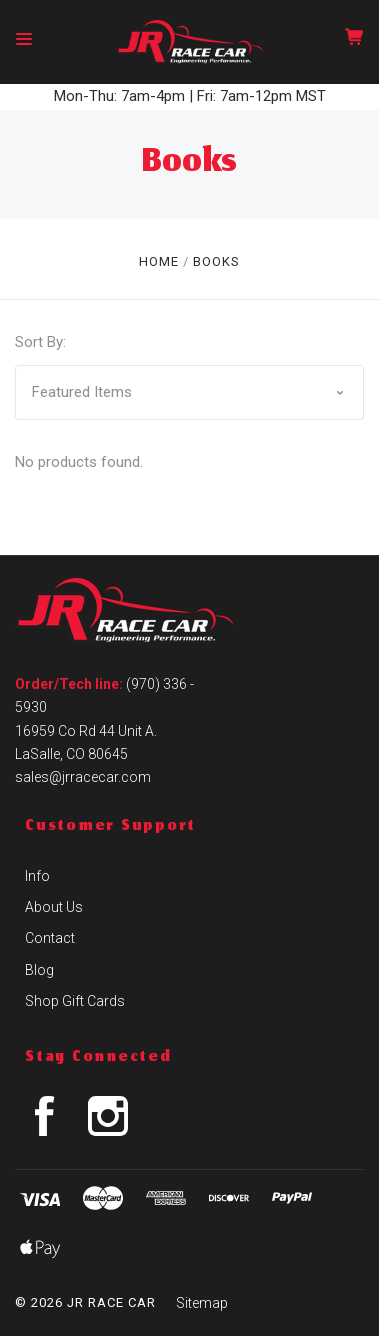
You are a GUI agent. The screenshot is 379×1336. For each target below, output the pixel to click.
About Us (54, 907)
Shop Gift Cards (75, 1001)
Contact (50, 938)
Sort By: (40, 342)
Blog (39, 970)
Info (37, 876)
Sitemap (202, 1303)
